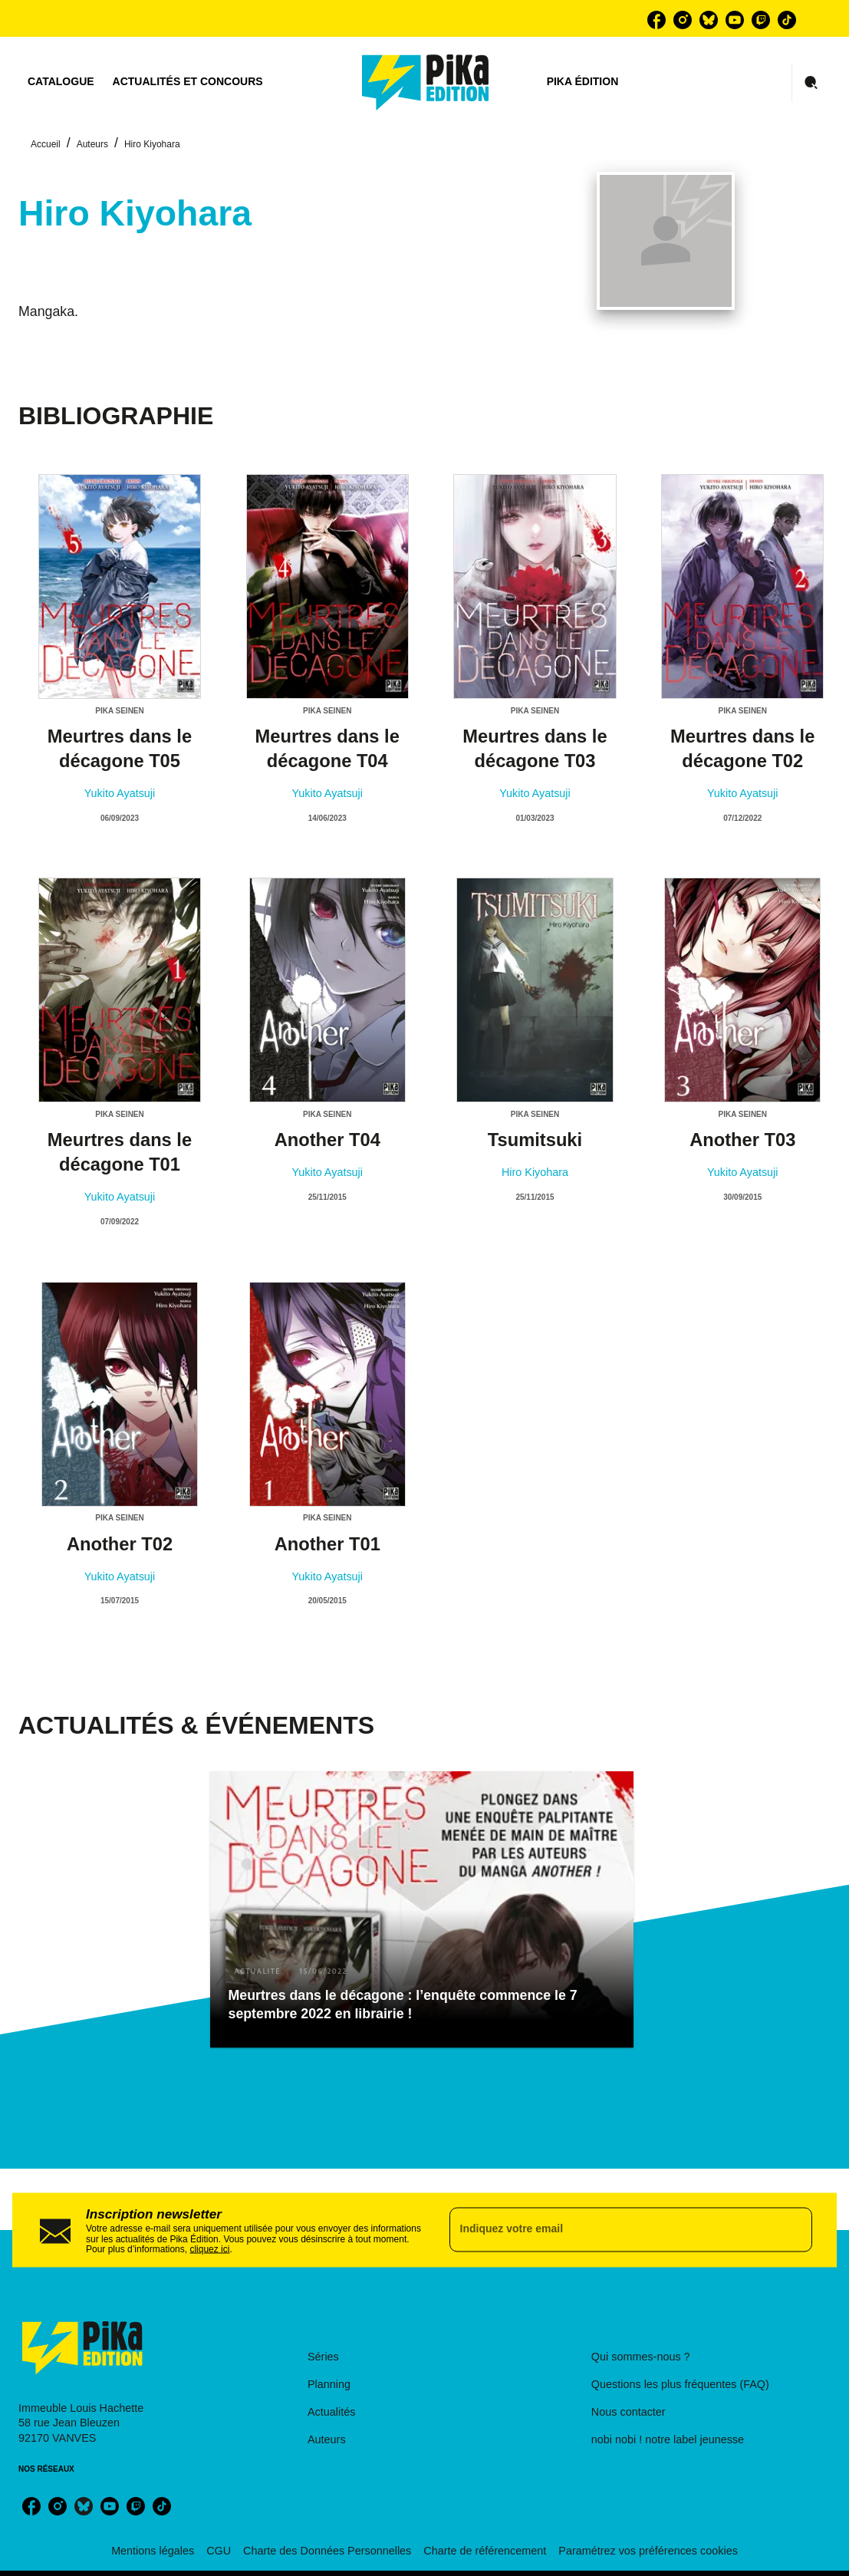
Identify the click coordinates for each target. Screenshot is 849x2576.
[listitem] (656, 20)
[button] (421, 1909)
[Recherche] (811, 83)
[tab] (61, 82)
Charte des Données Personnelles (327, 2551)
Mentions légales (152, 2551)
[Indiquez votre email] (612, 2230)
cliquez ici (209, 2249)
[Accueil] (425, 82)
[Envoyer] (793, 2230)
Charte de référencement (484, 2551)
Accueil (46, 144)
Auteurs (92, 144)
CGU (218, 2551)
